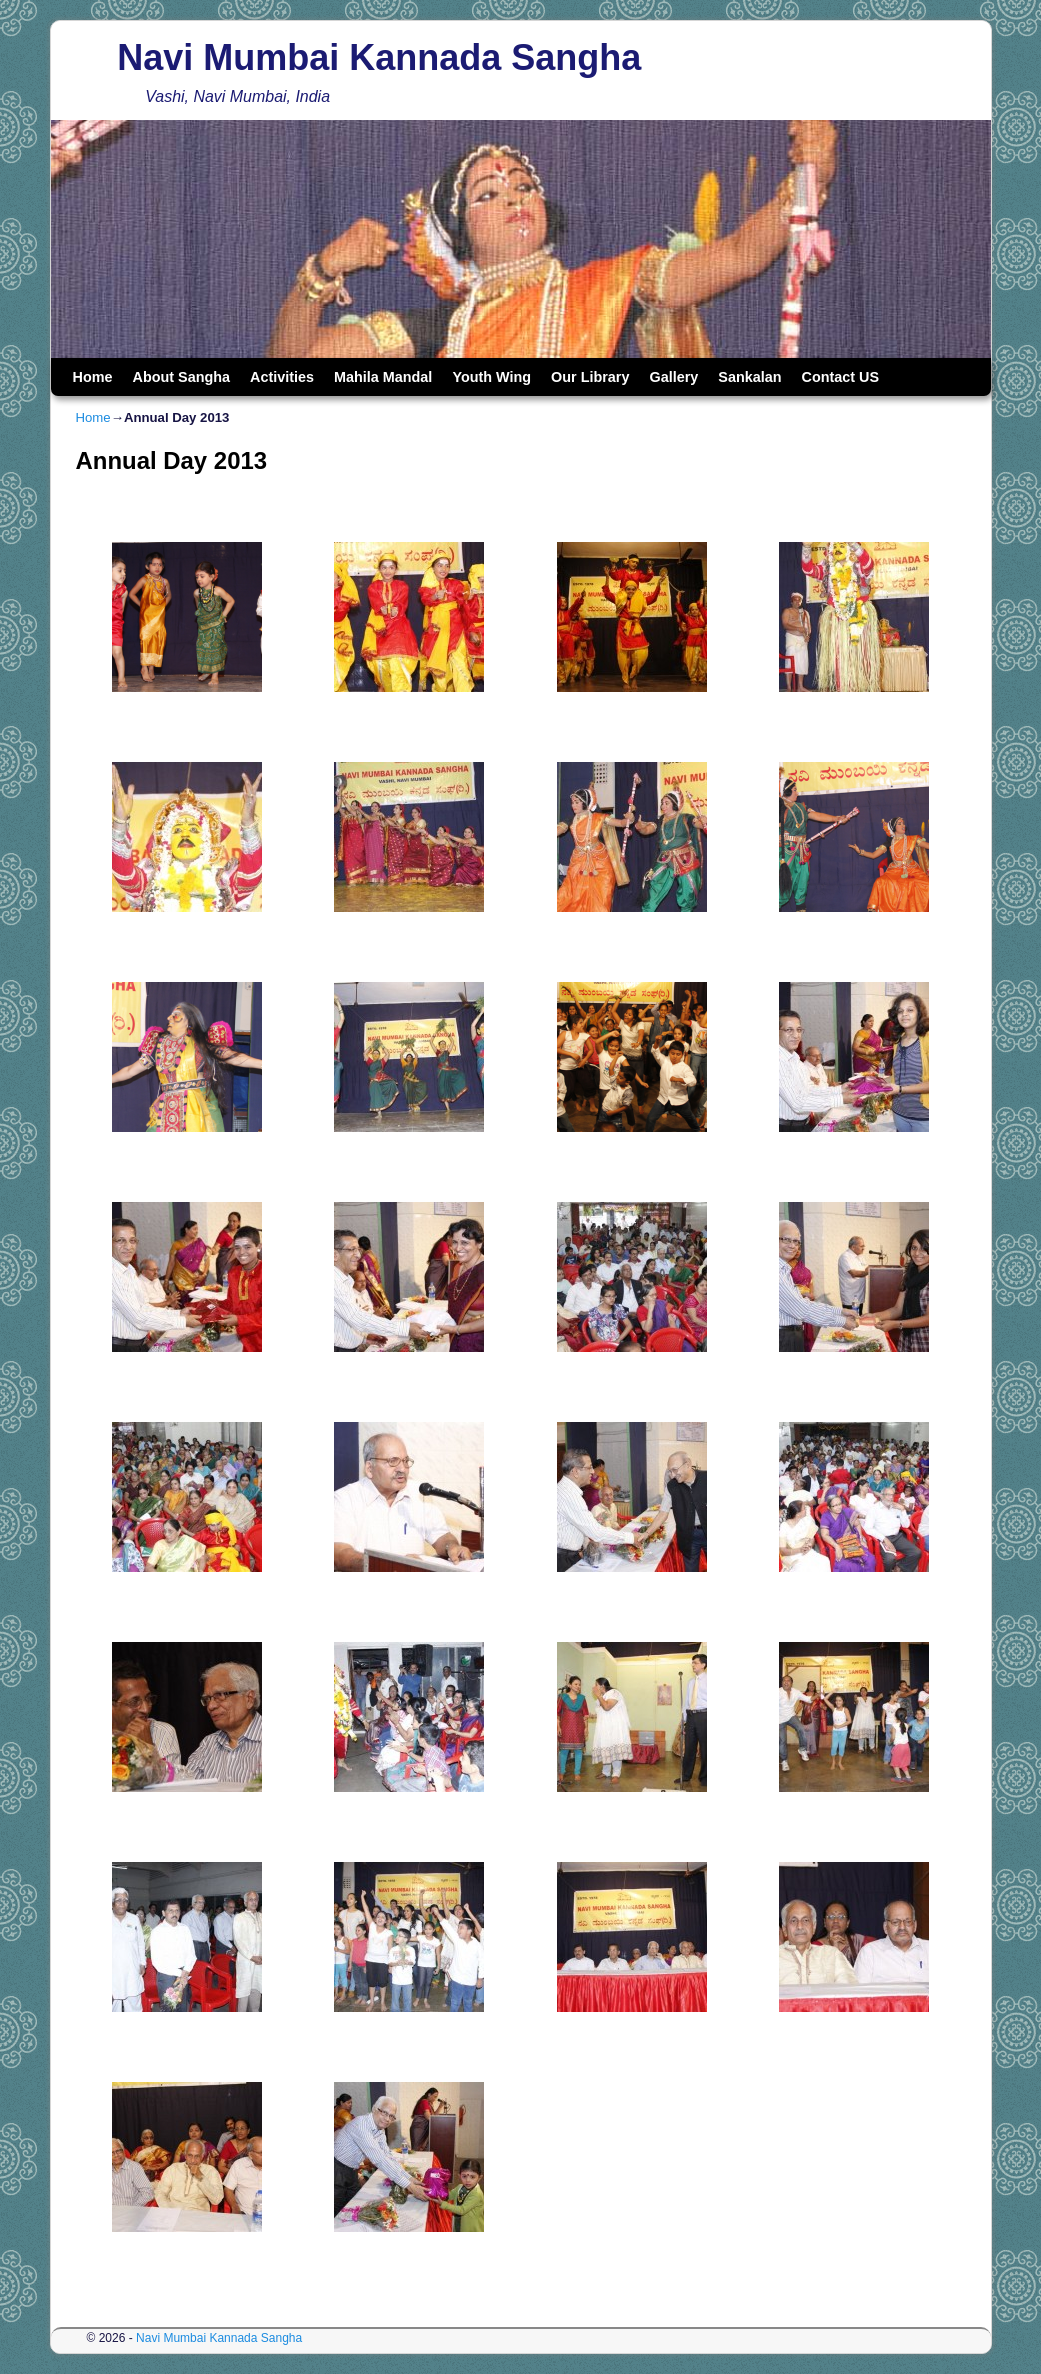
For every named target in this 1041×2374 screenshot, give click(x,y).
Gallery (673, 377)
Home (93, 377)
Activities (282, 377)
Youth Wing (491, 377)
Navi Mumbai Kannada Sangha (379, 57)
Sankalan (749, 377)
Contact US (841, 377)
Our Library (590, 377)
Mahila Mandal (383, 377)
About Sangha (181, 377)
